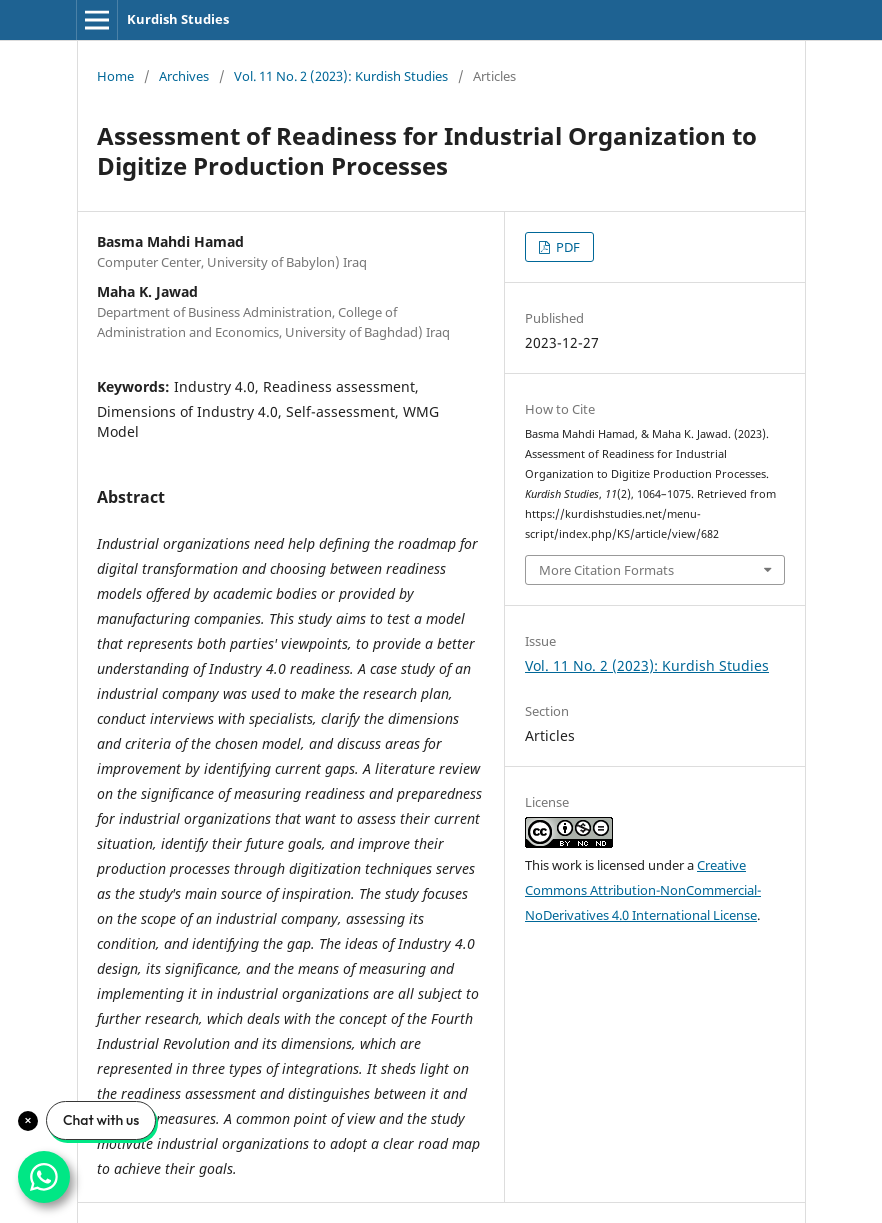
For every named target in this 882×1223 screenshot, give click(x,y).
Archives (184, 76)
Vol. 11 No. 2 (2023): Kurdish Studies (341, 76)
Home (115, 76)
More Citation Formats (606, 570)
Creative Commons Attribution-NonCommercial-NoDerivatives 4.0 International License (643, 890)
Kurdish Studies (178, 19)
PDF (566, 247)
